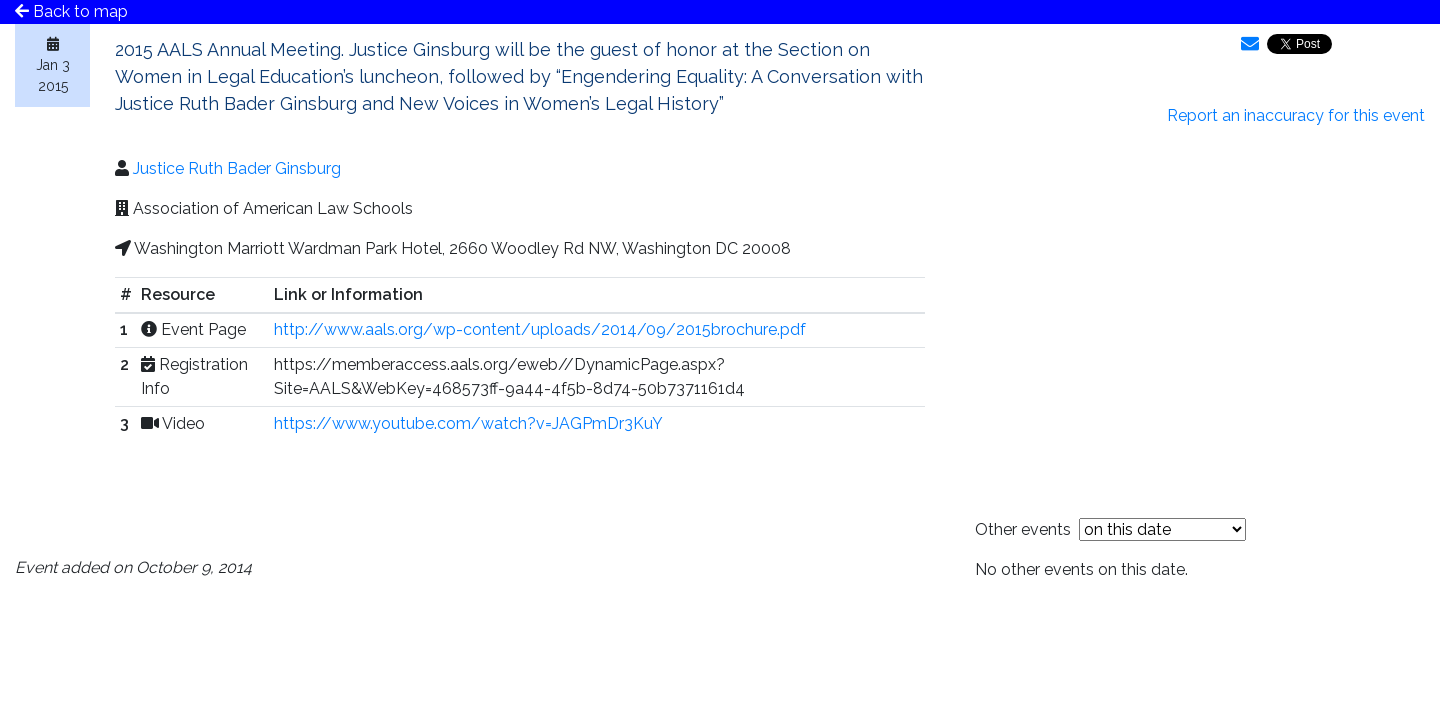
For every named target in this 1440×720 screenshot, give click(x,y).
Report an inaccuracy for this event (1296, 115)
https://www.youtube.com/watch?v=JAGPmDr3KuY (468, 423)
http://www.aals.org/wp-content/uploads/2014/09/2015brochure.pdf (540, 329)
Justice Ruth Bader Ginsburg (237, 168)
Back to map (71, 11)
